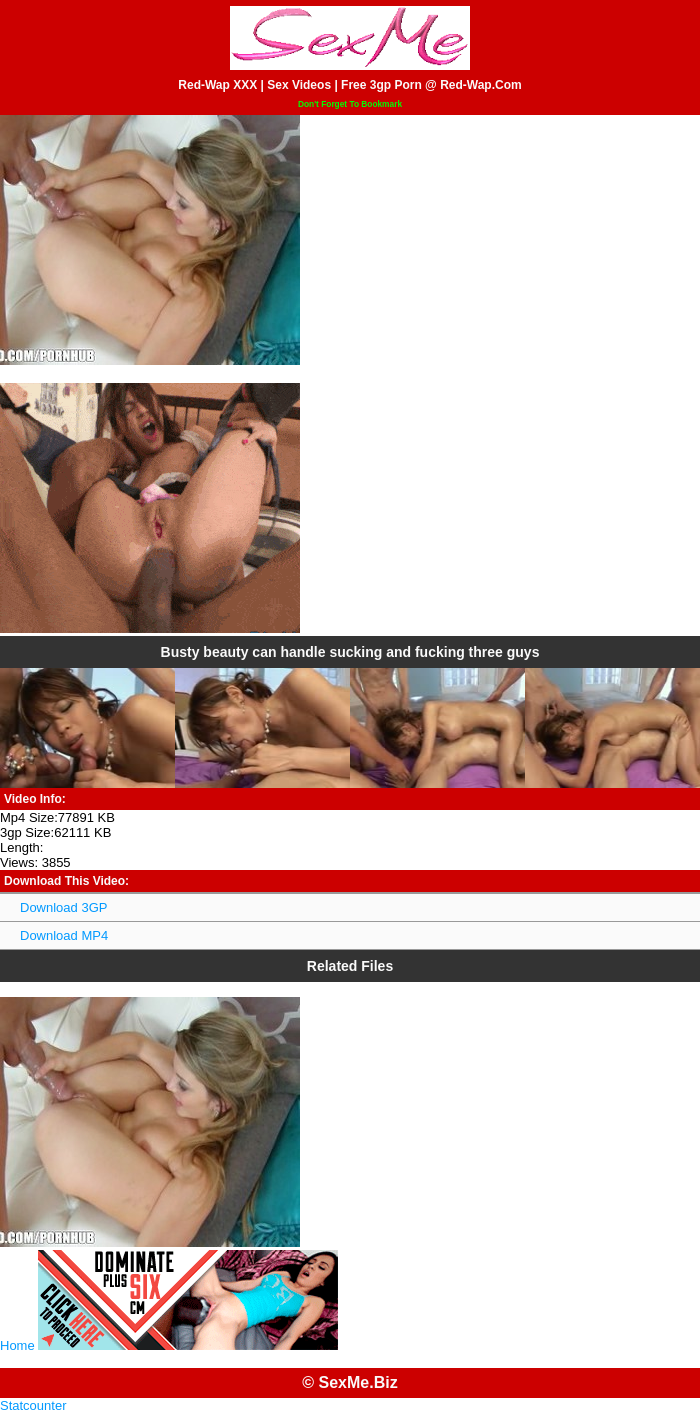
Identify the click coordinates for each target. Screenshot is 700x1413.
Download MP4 (64, 935)
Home (17, 1345)
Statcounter (33, 1405)
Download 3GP (63, 907)
